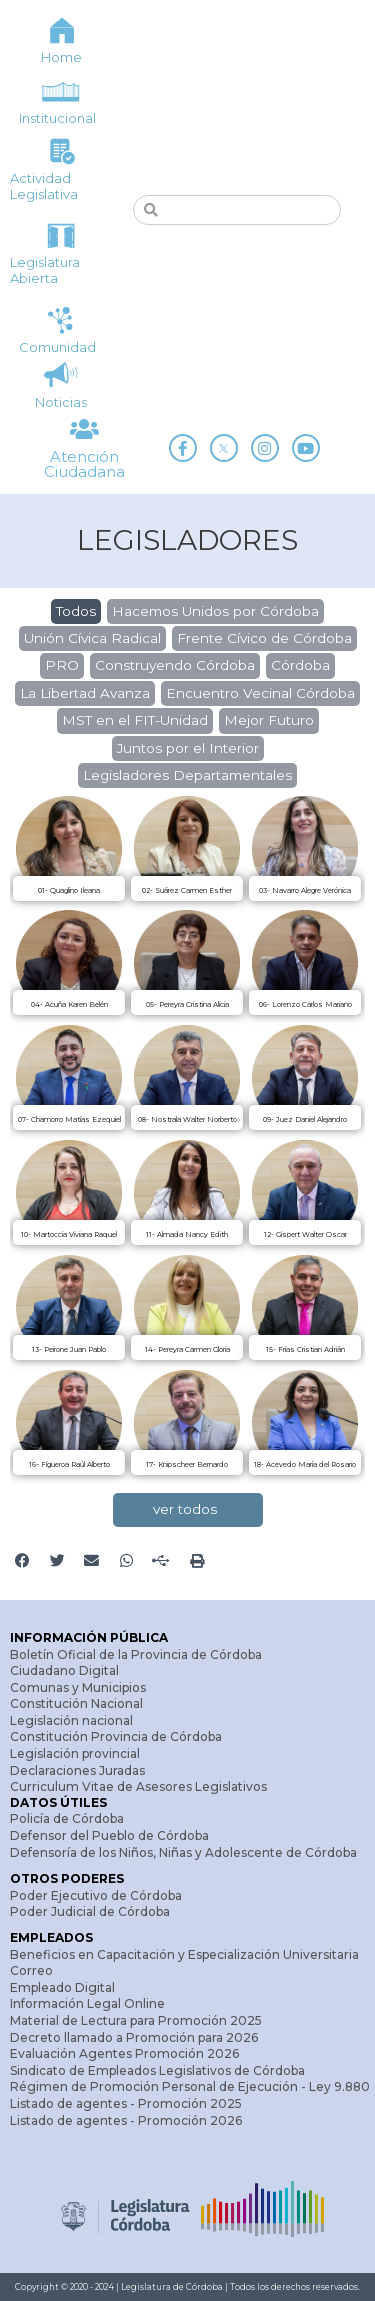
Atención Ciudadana (84, 464)
